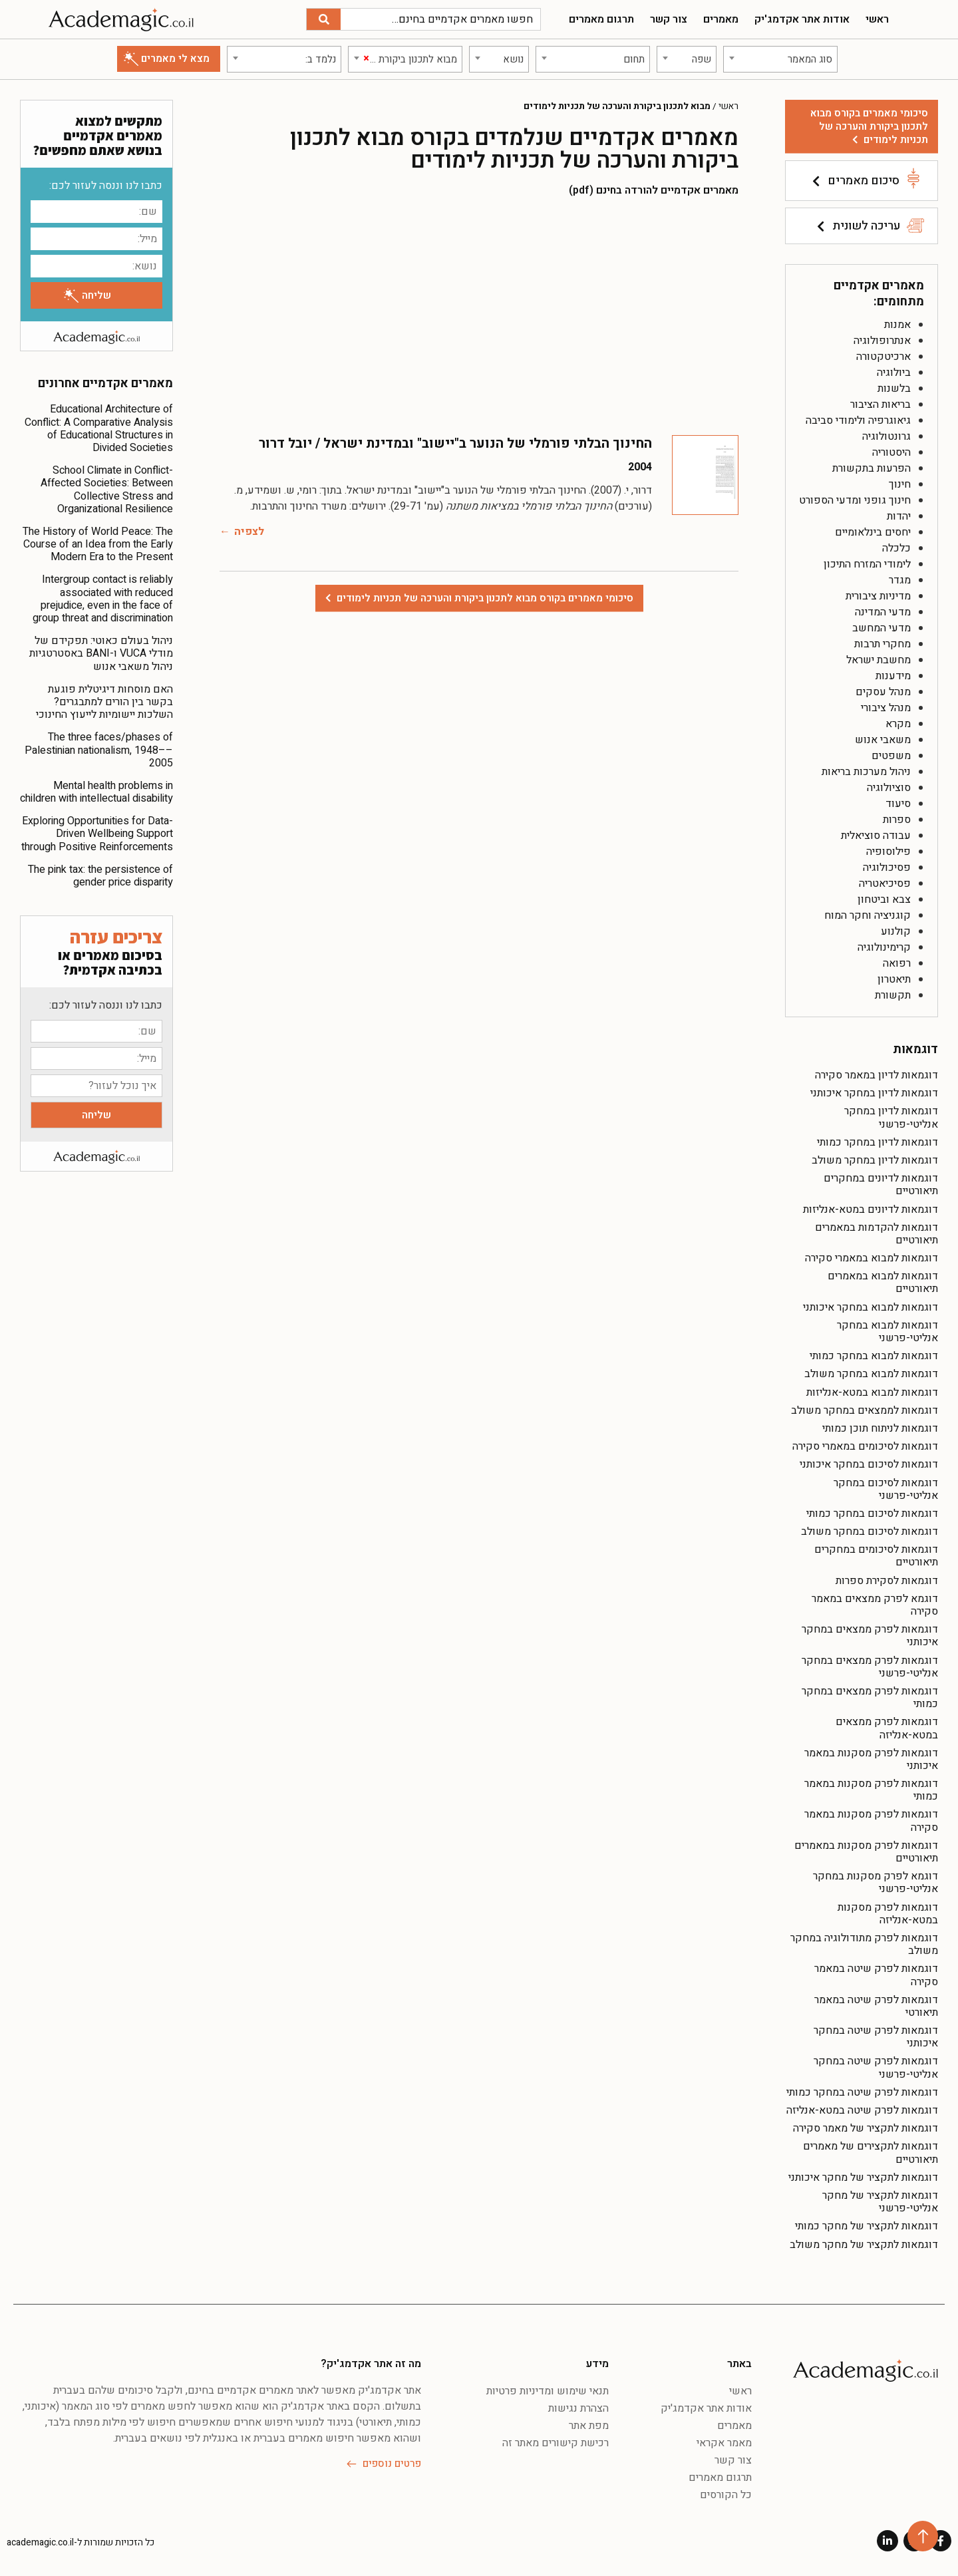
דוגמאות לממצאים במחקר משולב (864, 1410)
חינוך (900, 484)
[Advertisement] (479, 315)
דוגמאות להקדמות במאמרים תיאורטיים (876, 1233)
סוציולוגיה (889, 788)
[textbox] (780, 59)
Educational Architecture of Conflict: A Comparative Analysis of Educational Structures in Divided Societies (99, 428)
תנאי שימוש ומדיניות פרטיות (547, 2391)
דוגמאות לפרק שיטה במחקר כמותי (862, 2092)
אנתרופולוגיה (882, 341)
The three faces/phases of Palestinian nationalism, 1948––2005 (99, 749)
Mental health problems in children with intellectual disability (96, 792)
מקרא (898, 724)
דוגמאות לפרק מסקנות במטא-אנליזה (888, 1913)
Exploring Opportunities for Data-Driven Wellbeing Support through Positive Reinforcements (97, 833)
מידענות (893, 676)
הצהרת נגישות (578, 2408)
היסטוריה (891, 452)
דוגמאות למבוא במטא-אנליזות (872, 1392)
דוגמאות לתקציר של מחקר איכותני (863, 2177)
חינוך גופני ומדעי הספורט (855, 500)
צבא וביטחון (884, 899)
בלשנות (894, 389)
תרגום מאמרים (601, 19)
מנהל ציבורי (886, 708)
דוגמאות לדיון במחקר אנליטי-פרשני (891, 1117)
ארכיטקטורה (883, 357)
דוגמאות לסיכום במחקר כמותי (872, 1514)
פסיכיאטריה (885, 883)
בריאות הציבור (880, 404)
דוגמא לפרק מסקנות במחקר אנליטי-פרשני (875, 1882)
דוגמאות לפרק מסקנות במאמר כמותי (871, 1790)
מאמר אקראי (724, 2443)
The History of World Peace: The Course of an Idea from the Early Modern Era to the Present (98, 544)
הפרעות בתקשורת (871, 468)
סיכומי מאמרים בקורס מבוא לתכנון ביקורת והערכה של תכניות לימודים (869, 126)
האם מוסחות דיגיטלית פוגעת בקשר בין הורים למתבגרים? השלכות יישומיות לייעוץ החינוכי (104, 702)
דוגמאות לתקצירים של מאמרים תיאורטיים (870, 2152)
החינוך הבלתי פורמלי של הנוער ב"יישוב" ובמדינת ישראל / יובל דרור (455, 443)
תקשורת (893, 995)
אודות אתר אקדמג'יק (802, 19)
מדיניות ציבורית (878, 596)
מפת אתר (589, 2426)
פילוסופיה (888, 852)
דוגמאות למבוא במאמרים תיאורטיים (883, 1282)
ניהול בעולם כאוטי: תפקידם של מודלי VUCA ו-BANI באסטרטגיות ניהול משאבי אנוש (101, 653)
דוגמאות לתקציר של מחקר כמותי (866, 2226)
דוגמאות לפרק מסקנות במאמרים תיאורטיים (866, 1852)
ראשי (877, 19)
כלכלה (896, 548)
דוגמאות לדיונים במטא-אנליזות (870, 1209)
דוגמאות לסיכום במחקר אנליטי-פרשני (886, 1489)
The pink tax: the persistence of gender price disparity (100, 876)
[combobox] (780, 59)
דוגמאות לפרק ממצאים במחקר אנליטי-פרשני (870, 1667)
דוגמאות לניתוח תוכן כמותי (880, 1428)
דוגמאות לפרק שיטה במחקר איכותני (876, 2036)
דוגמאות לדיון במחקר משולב (875, 1160)
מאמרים (720, 19)
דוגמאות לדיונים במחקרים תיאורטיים (881, 1184)
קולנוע (896, 931)
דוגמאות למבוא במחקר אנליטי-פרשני (887, 1331)
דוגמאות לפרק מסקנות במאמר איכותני (871, 1759)
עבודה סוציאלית (876, 836)
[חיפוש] (324, 19)
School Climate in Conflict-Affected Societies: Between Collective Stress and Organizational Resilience (107, 489)
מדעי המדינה (883, 612)
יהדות (899, 516)
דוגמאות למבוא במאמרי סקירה (871, 1258)
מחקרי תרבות (882, 644)
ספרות (897, 820)
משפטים (891, 756)
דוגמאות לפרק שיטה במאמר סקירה (876, 1975)
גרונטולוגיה (886, 436)
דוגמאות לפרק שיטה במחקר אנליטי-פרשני (876, 2067)
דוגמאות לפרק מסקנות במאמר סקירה (871, 1820)
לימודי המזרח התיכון (867, 564)
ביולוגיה (894, 373)
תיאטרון (894, 979)
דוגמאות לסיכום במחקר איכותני (869, 1464)
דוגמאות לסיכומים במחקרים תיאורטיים (876, 1555)
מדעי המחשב (881, 628)
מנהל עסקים (883, 692)
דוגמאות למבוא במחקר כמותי (874, 1356)
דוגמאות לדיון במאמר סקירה (876, 1075)
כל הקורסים (726, 2495)
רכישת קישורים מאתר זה (555, 2443)
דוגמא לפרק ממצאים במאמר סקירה (875, 1605)
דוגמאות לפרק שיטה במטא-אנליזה (862, 2110)
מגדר (900, 580)
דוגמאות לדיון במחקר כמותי (877, 1142)
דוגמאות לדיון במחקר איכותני (874, 1093)
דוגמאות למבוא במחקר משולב (871, 1374)
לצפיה (249, 532)
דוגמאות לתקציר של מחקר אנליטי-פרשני (880, 2201)
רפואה (897, 963)
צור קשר (668, 19)
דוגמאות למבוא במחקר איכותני (870, 1307)
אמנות (897, 325)
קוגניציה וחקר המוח (867, 915)
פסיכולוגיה (887, 868)
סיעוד (898, 804)
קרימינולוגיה (884, 947)
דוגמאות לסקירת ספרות (887, 1581)
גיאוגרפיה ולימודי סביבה (858, 420)
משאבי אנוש (883, 740)
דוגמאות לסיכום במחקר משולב (869, 1531)
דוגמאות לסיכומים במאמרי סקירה (865, 1446)
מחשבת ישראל (878, 660)
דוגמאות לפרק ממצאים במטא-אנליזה (887, 1728)
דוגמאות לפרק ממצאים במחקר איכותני (870, 1635)
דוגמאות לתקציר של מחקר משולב (864, 2245)
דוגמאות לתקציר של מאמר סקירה (865, 2128)
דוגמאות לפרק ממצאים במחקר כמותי (870, 1697)
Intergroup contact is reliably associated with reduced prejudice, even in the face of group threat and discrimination (103, 598)
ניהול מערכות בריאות (866, 772)
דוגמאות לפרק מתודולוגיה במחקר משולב (864, 1944)
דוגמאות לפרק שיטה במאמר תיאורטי (876, 2006)
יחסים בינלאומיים (873, 532)
